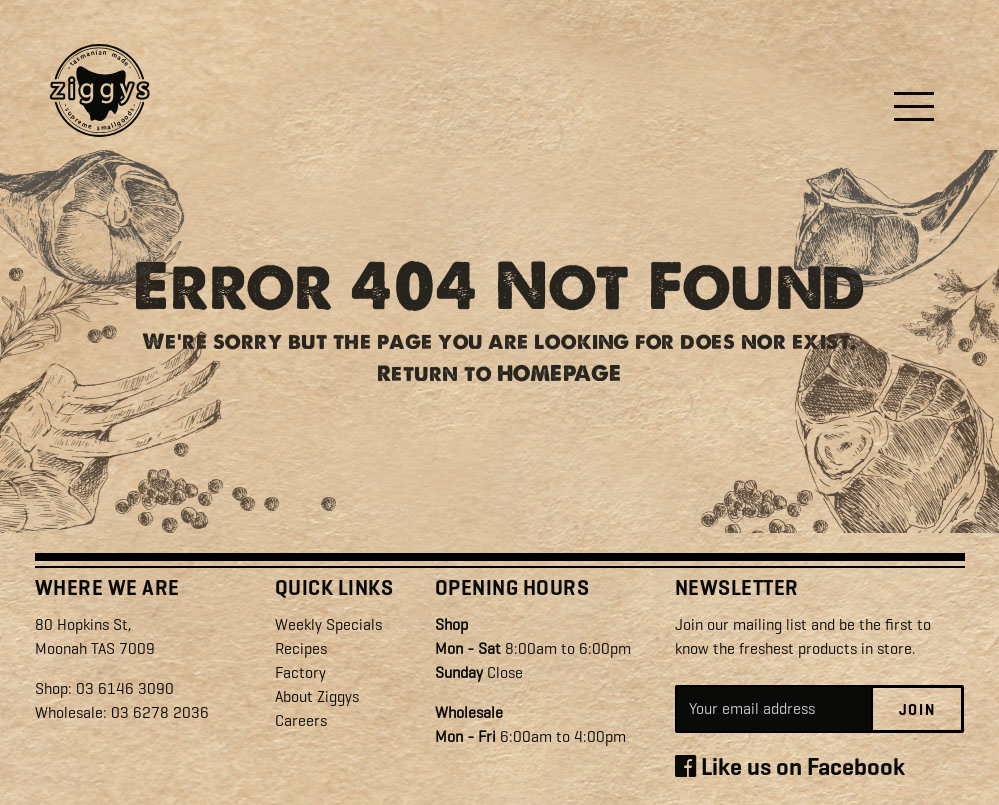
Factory (300, 672)
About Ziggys (317, 696)
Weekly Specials (328, 624)
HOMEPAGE (559, 379)
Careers (301, 720)
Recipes (301, 648)
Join (917, 710)
